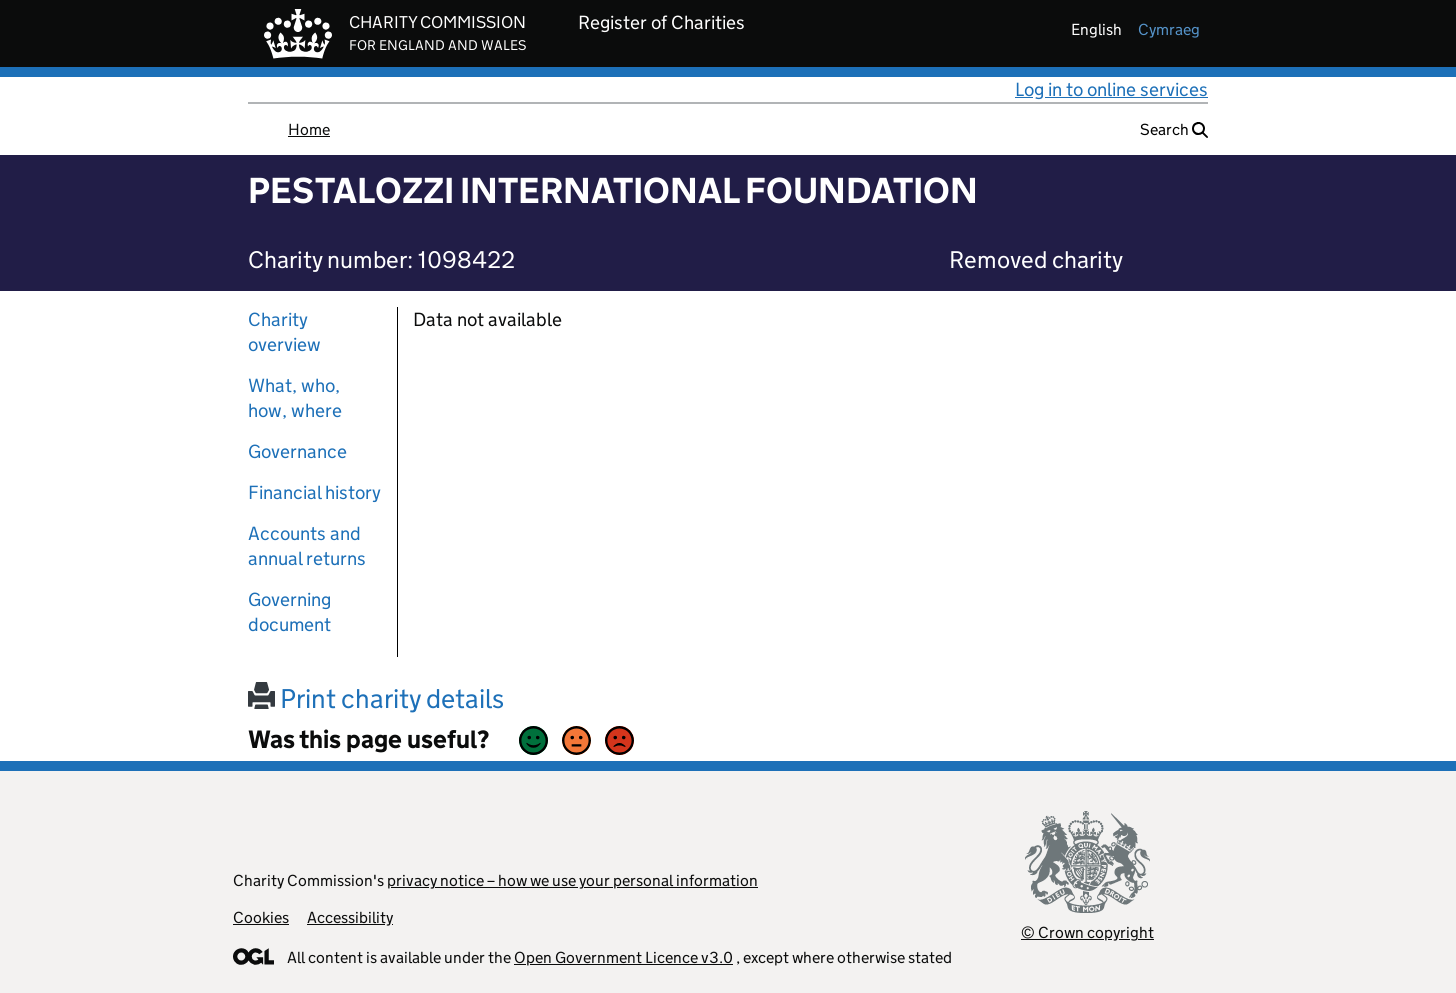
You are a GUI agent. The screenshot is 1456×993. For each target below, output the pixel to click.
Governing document (289, 612)
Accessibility (350, 917)
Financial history (314, 492)
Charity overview (284, 332)
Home (309, 129)
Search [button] (1174, 129)
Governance (297, 451)
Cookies (261, 917)
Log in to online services (1111, 89)
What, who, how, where (295, 398)
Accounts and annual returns (307, 546)
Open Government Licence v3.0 (623, 957)
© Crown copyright (1087, 932)
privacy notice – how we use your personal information (572, 880)
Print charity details (376, 698)
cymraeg (1169, 29)
